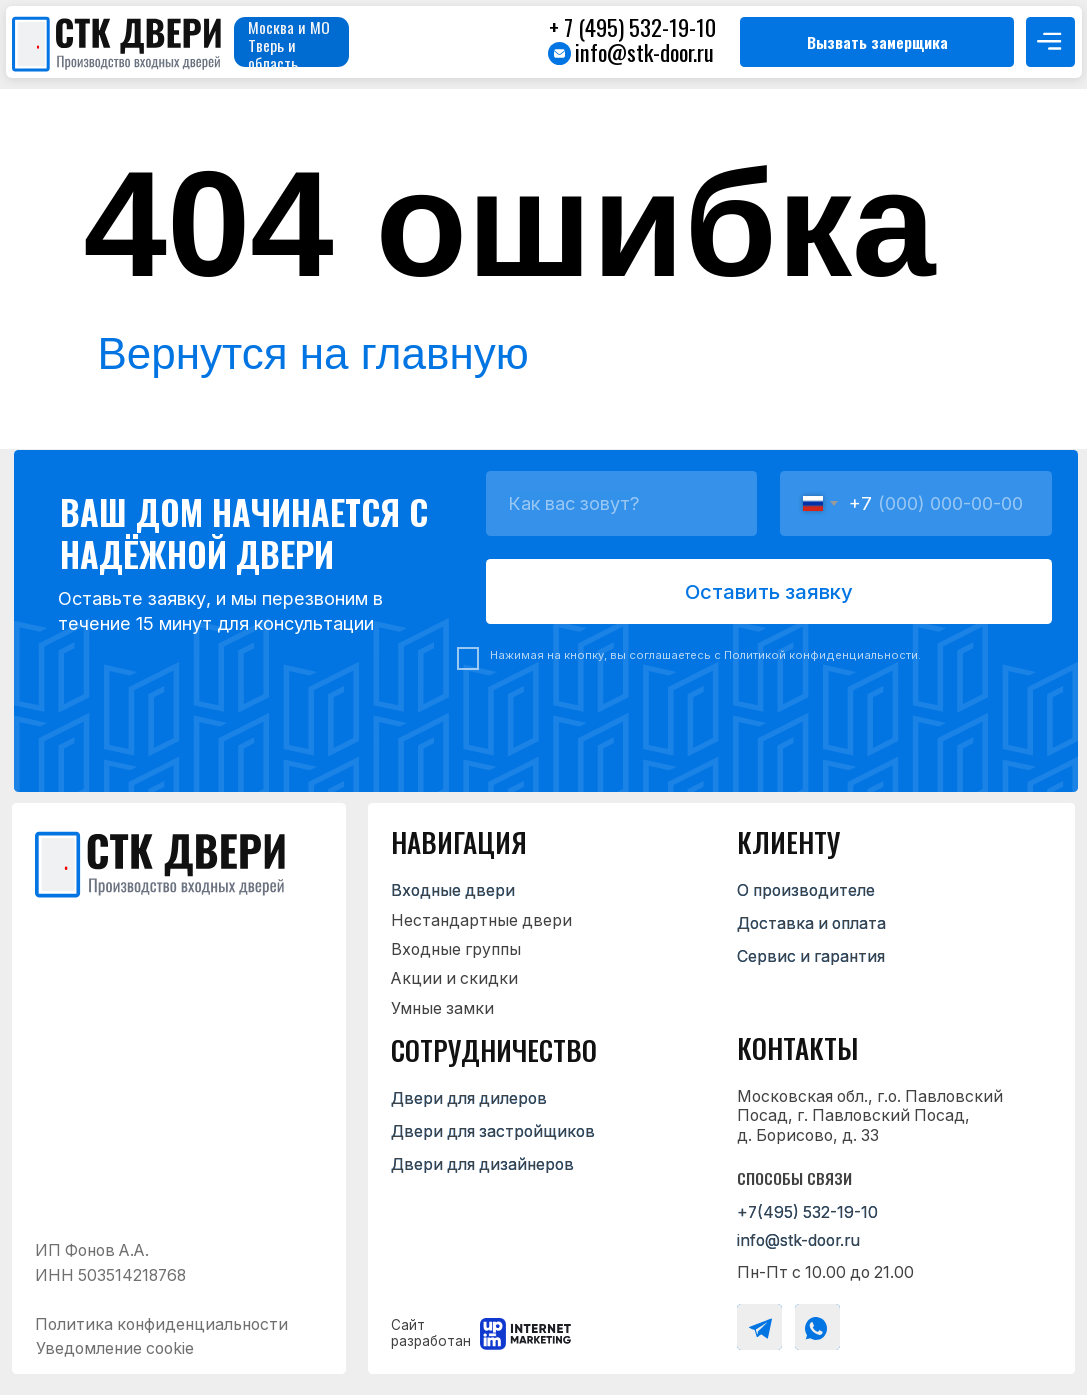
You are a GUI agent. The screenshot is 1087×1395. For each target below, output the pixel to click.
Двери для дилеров (469, 1098)
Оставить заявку (769, 591)
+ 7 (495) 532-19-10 (632, 27)
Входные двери (453, 890)
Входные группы (456, 949)
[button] (877, 42)
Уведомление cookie (115, 1348)
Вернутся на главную (313, 353)
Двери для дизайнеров (482, 1164)
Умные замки (442, 1008)
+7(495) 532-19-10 (807, 1212)
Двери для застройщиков (493, 1131)
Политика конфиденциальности (161, 1324)
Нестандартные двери (481, 920)
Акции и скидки (454, 978)
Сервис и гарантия (811, 956)
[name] (622, 504)
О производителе (806, 890)
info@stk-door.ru (644, 52)
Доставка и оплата (811, 923)
